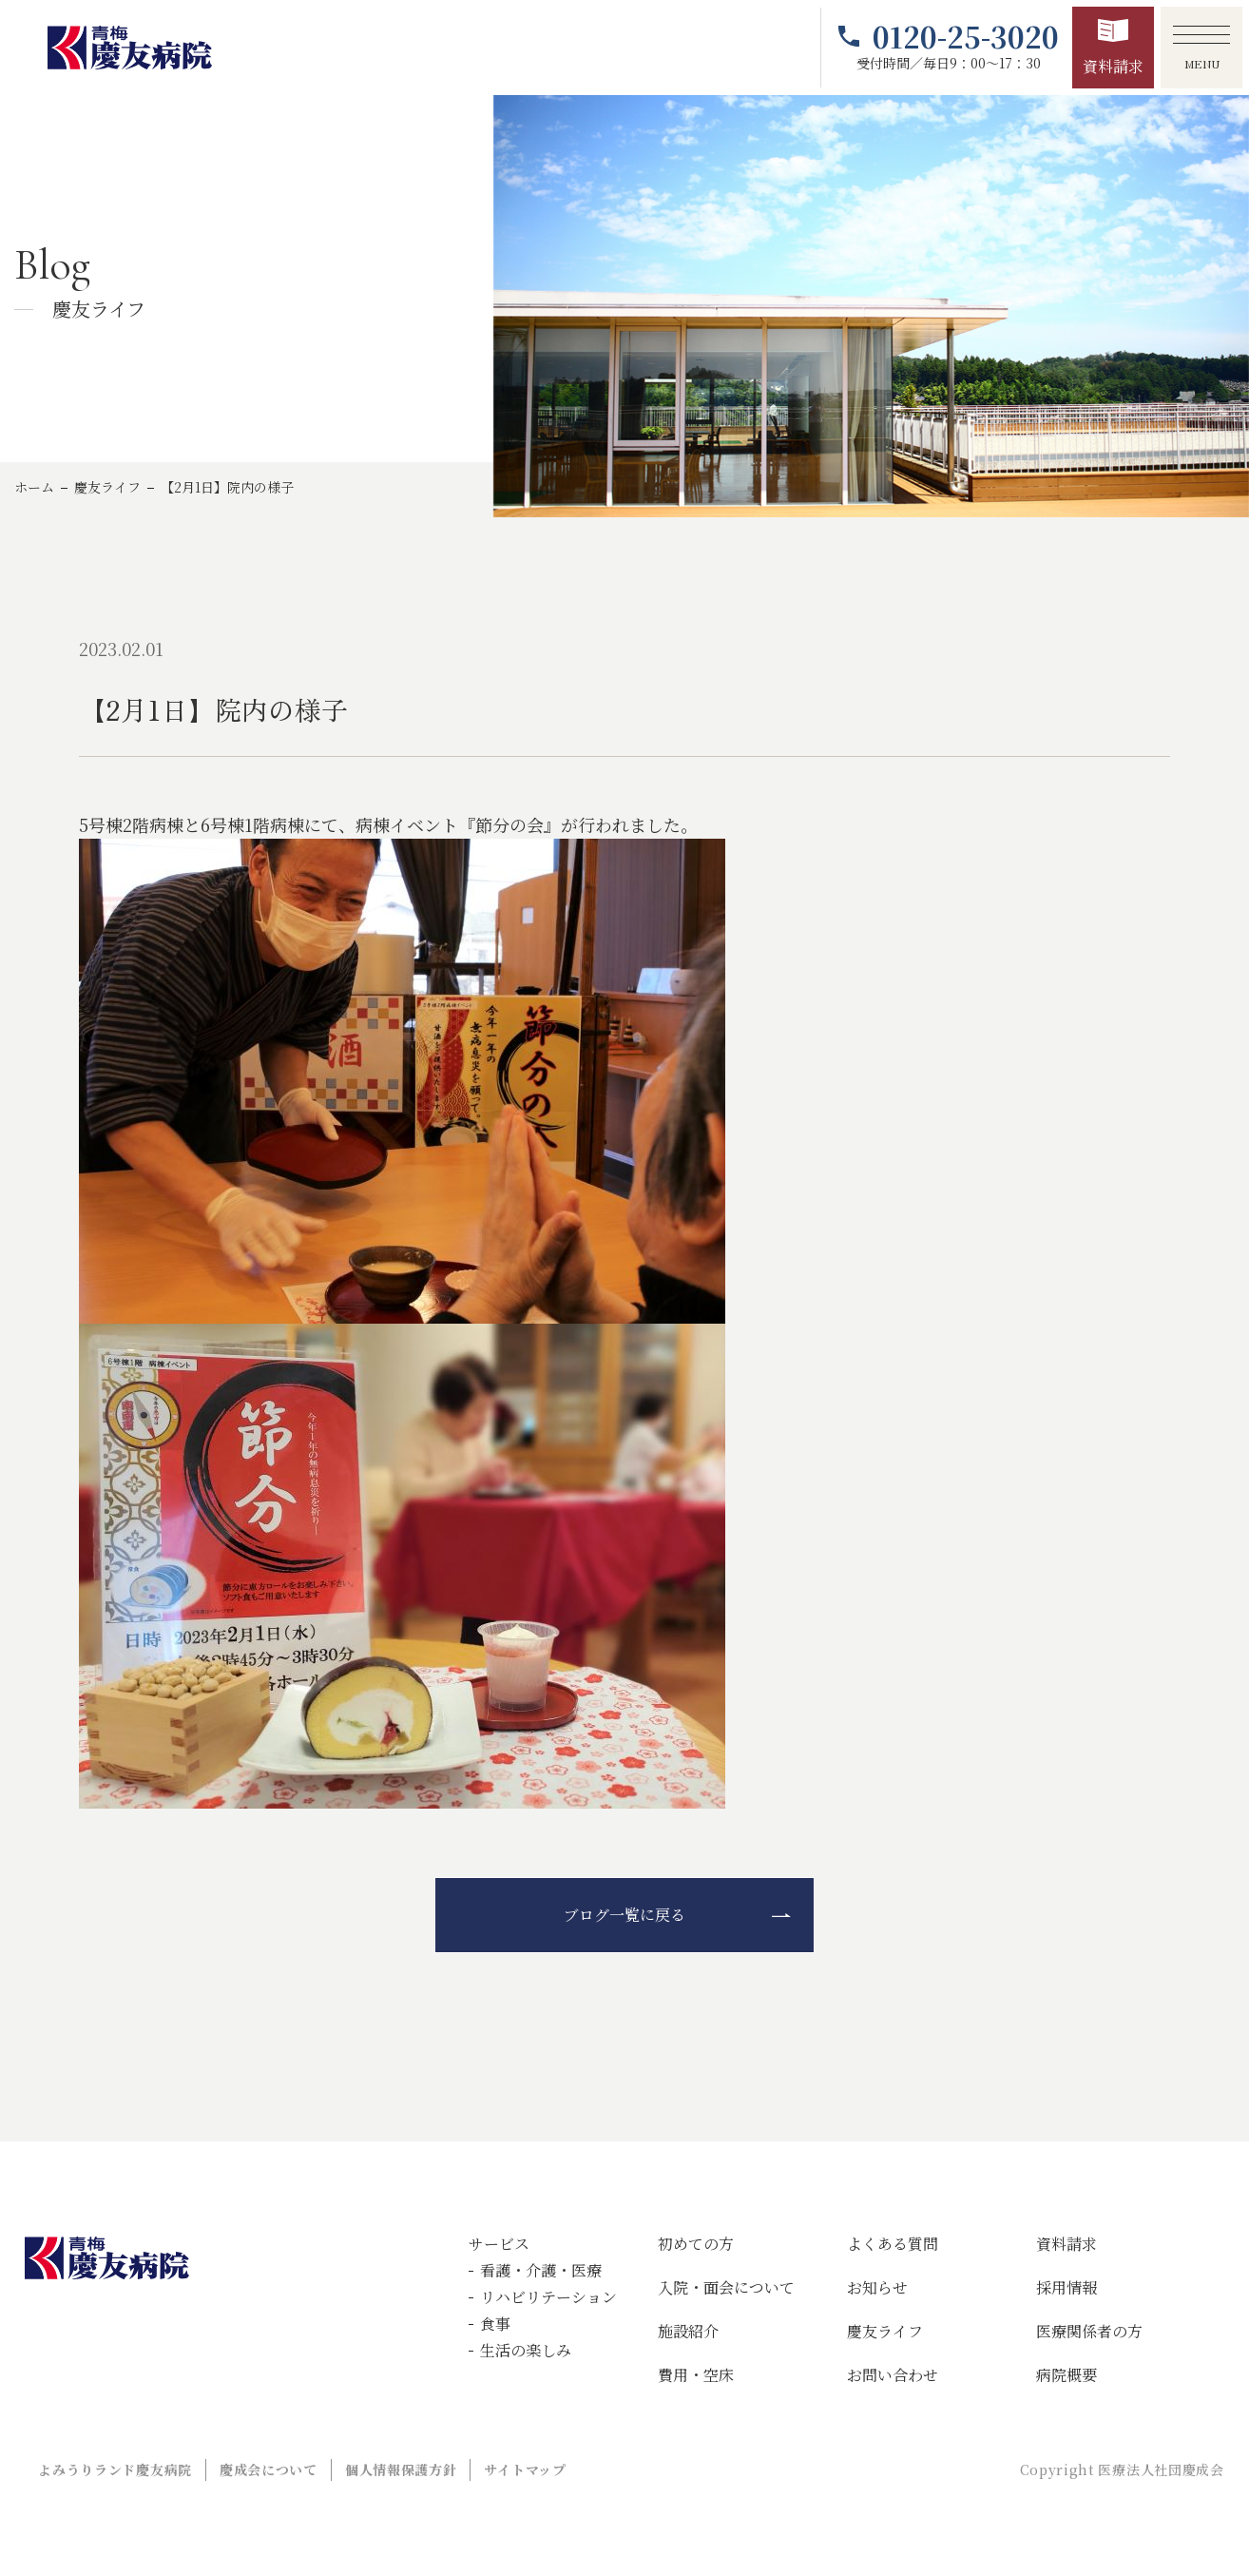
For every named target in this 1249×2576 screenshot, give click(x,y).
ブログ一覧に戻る (624, 1915)
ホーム (34, 486)
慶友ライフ (107, 486)
